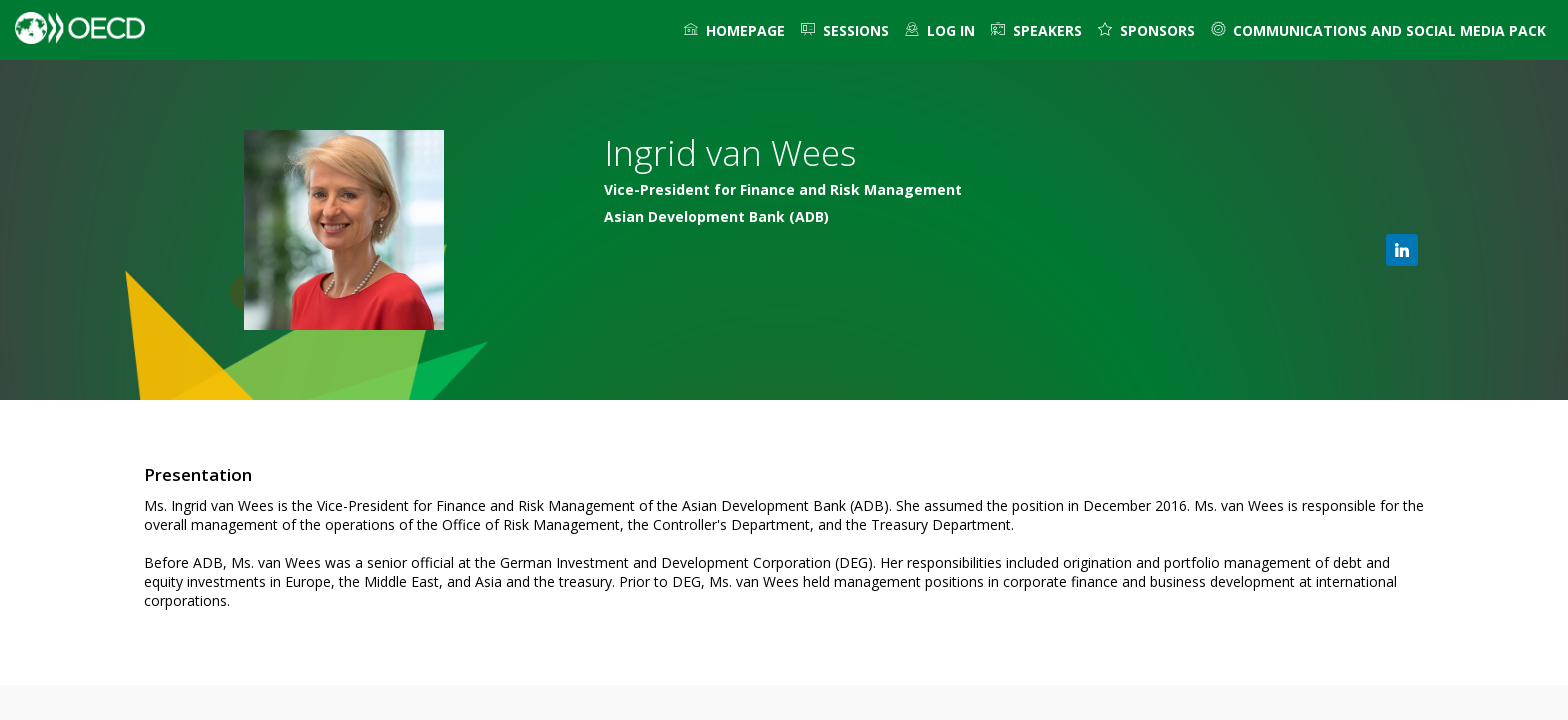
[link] (734, 30)
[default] (940, 30)
